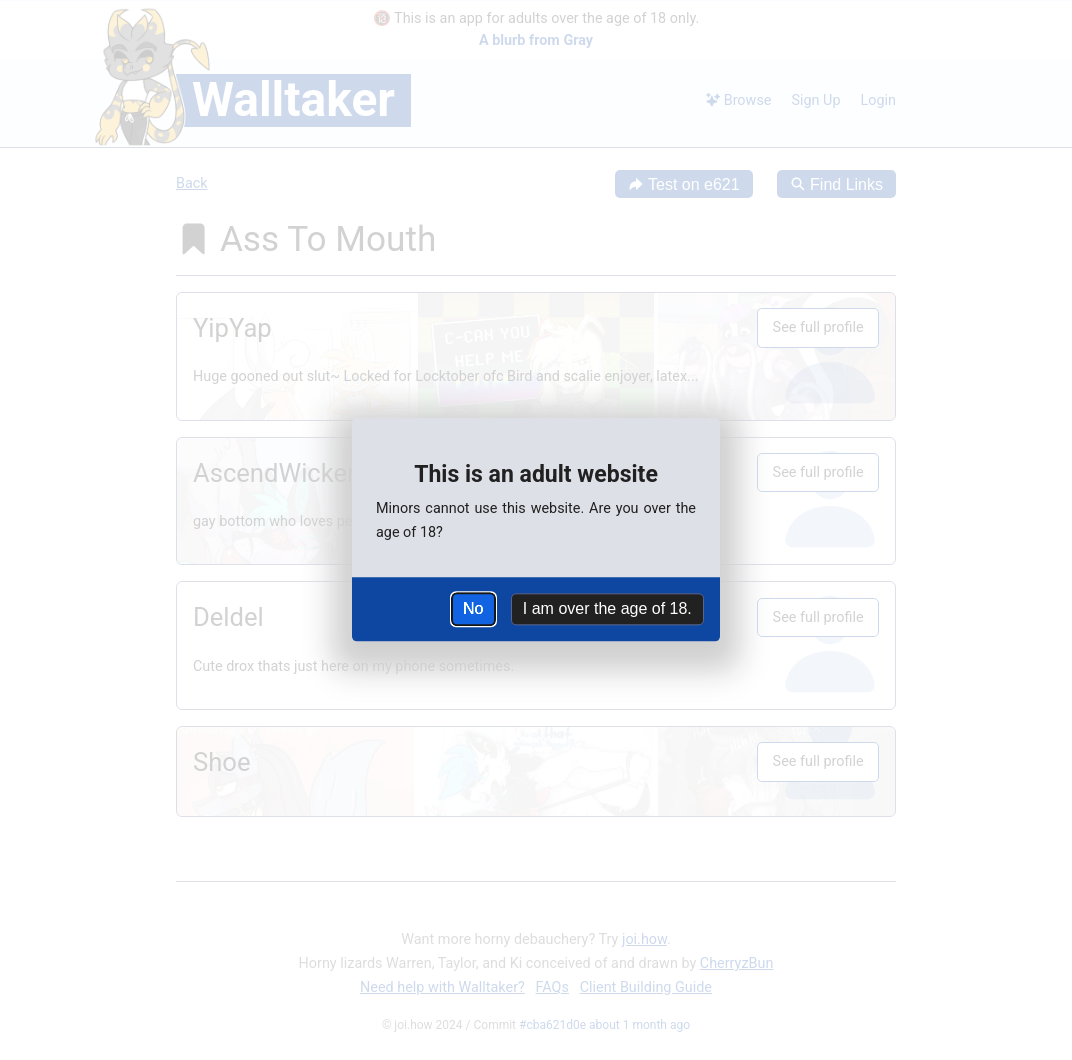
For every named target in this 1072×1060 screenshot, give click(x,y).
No (473, 608)
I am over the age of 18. (607, 608)
